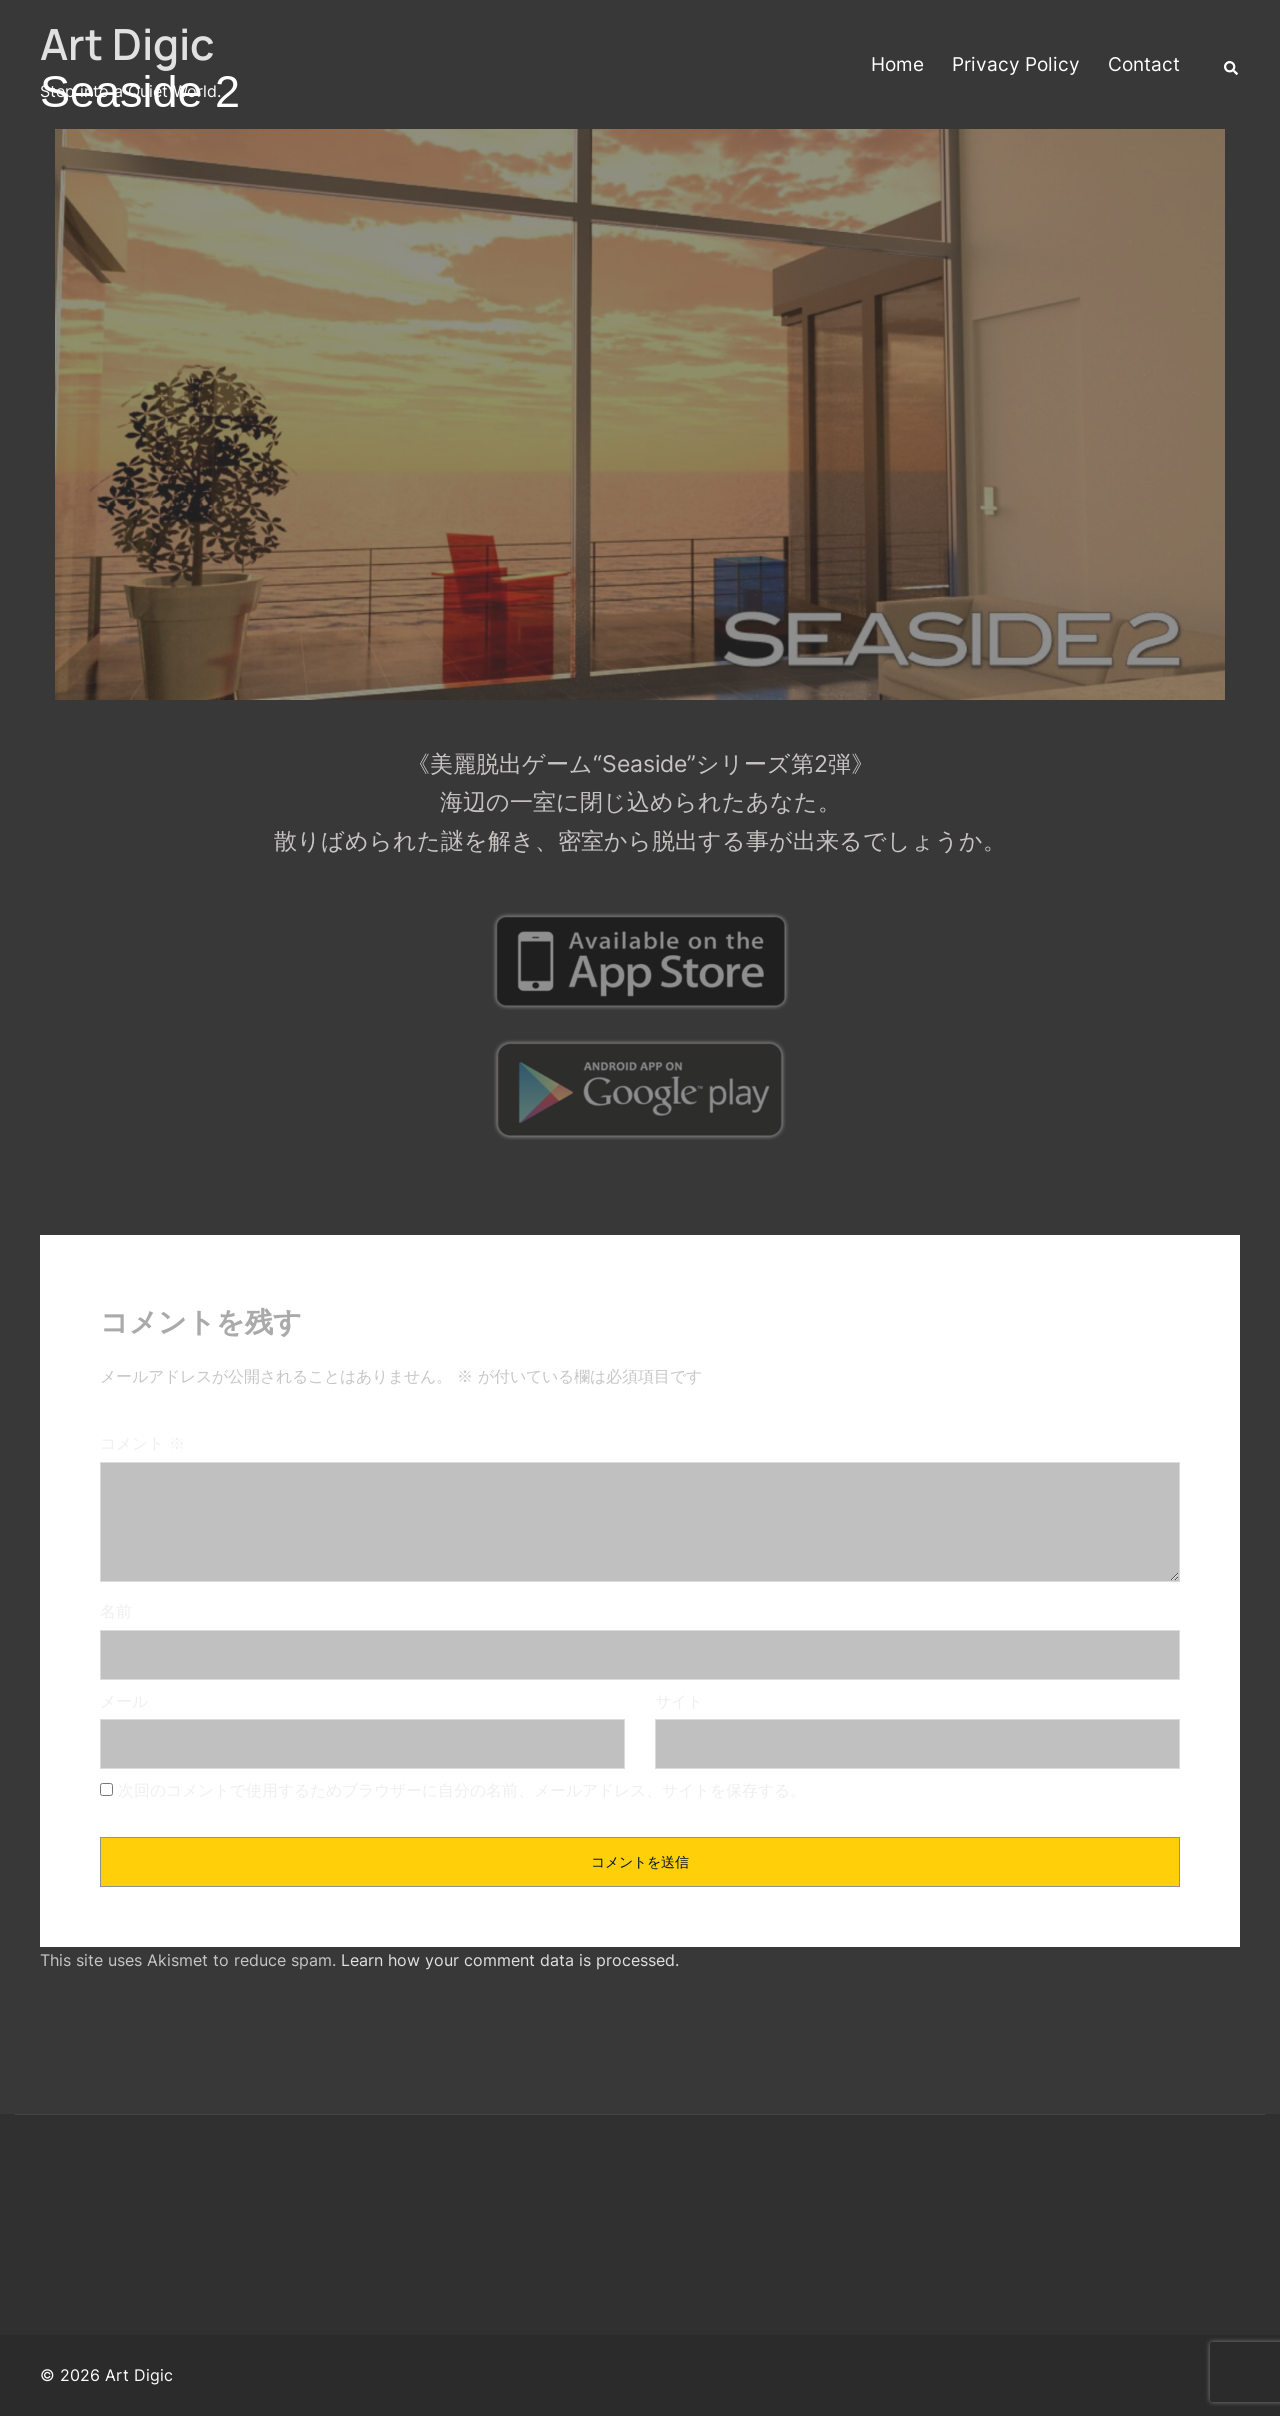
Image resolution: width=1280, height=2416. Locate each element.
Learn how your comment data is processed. (510, 1960)
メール (124, 1701)
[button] (1232, 65)
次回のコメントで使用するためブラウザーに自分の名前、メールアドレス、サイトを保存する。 (462, 1790)
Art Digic (127, 43)
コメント (142, 1443)
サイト (679, 1701)
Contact (1144, 64)
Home (897, 64)
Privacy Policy (1016, 64)
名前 (116, 1611)
